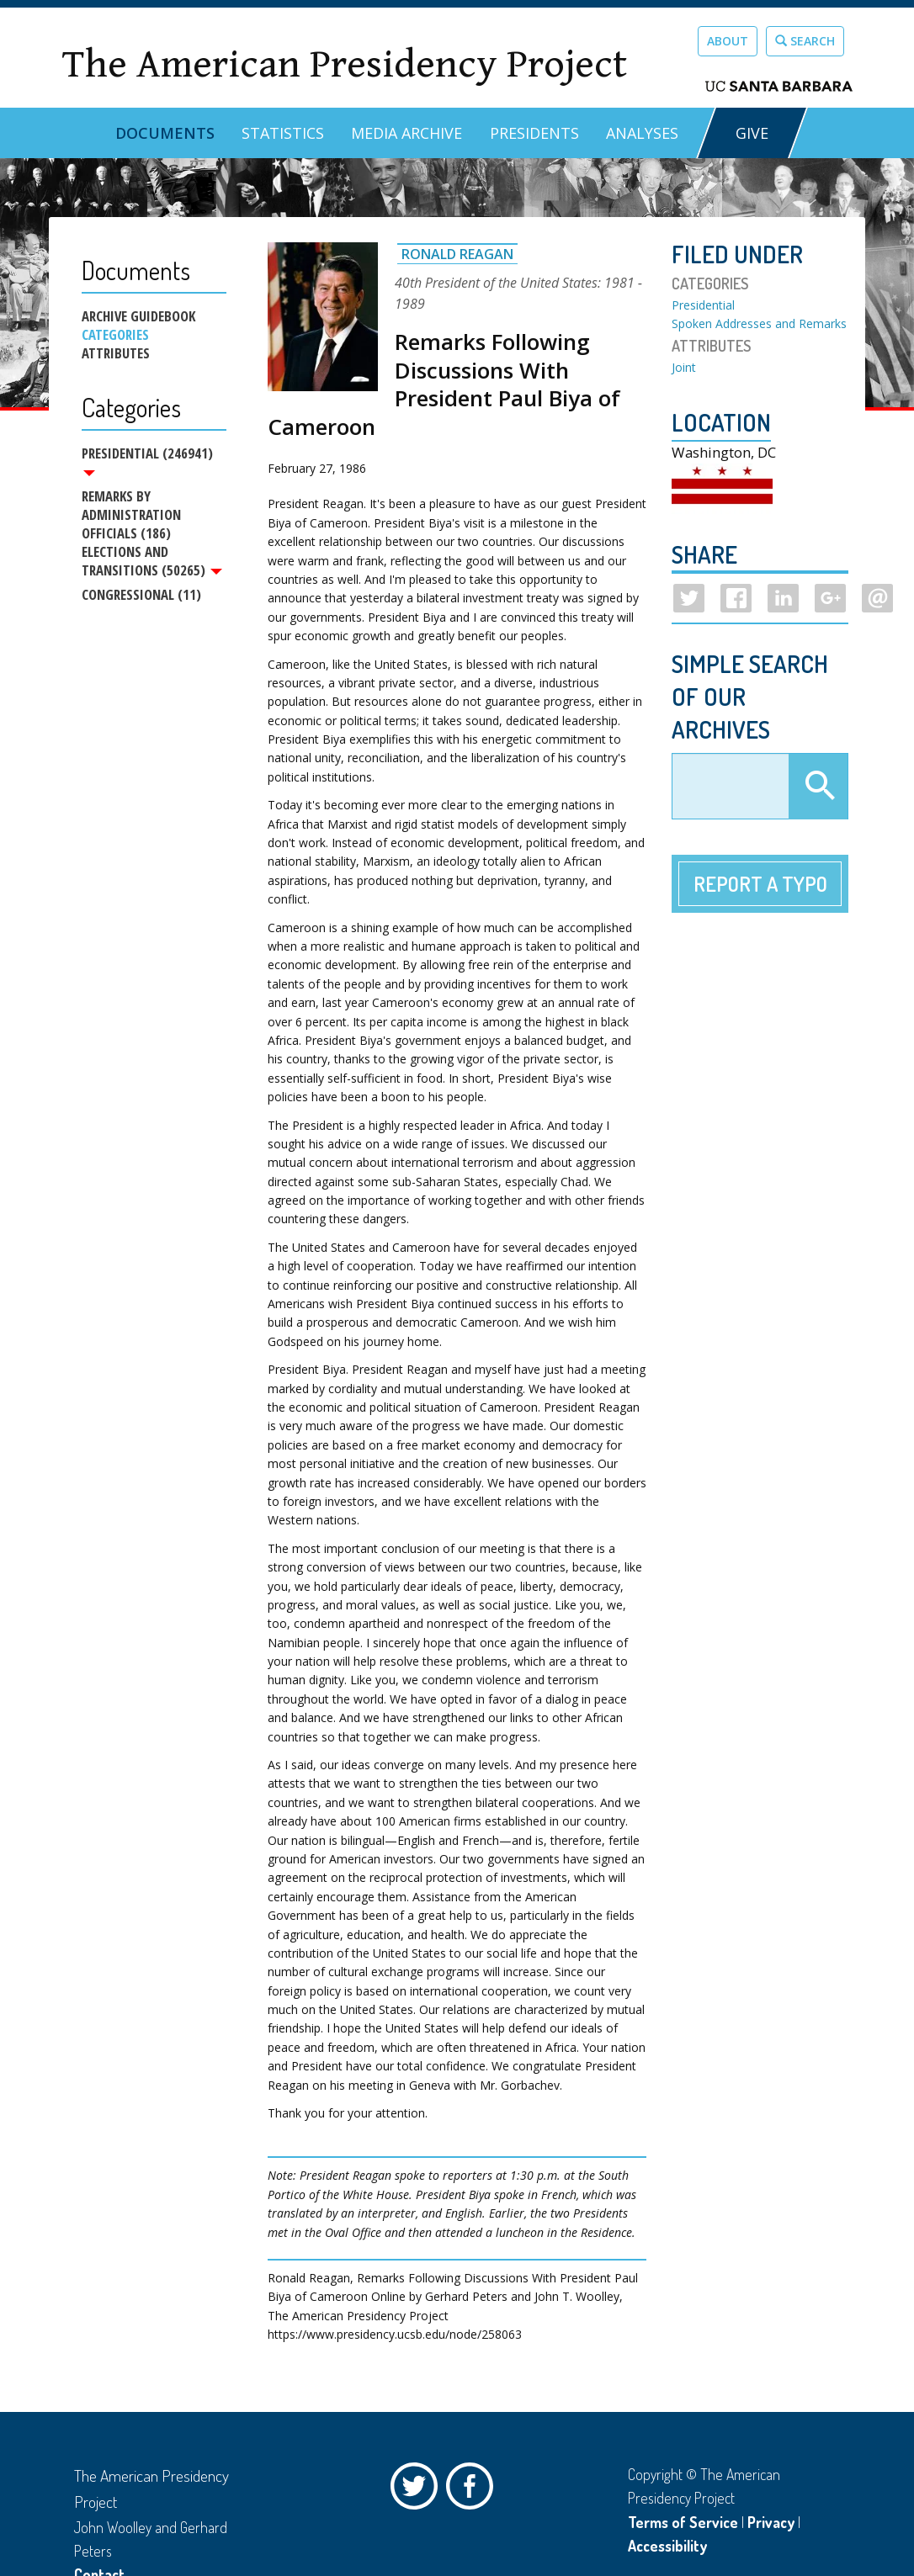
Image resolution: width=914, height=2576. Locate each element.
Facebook (474, 2490)
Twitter (418, 2490)
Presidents (534, 133)
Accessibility (667, 2545)
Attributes (116, 353)
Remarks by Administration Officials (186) (131, 516)
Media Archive (406, 133)
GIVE (752, 133)
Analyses (642, 133)
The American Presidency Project (344, 64)
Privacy (770, 2522)
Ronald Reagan (457, 254)
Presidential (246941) (147, 460)
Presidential (703, 305)
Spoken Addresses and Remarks (759, 323)
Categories (115, 335)
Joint (684, 367)
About (727, 41)
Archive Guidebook (138, 316)
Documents (165, 133)
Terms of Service (683, 2522)
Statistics (283, 133)
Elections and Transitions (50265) (152, 563)
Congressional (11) (141, 598)
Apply (818, 786)
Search (805, 41)
